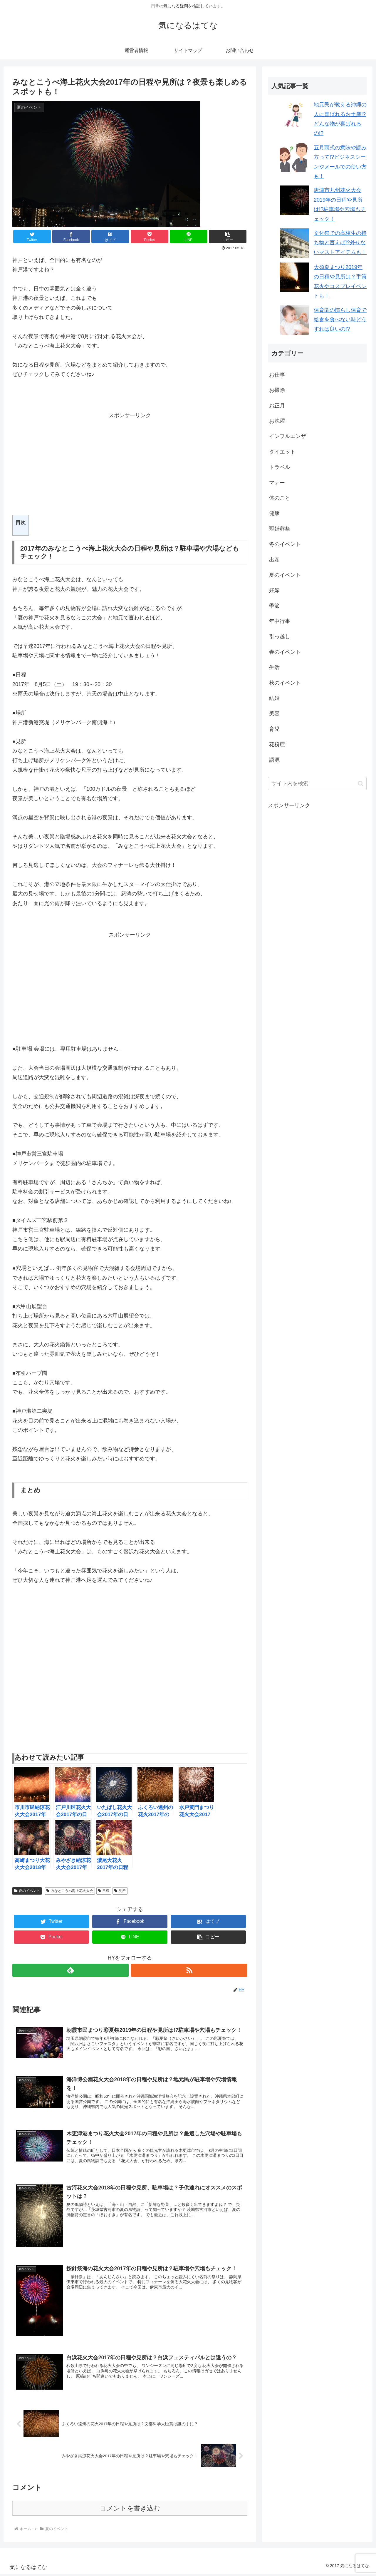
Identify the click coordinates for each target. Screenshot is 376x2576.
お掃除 (277, 390)
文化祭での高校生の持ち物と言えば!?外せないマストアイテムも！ (340, 242)
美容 (274, 713)
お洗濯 (277, 421)
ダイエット (282, 452)
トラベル (279, 467)
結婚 (274, 698)
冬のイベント (285, 544)
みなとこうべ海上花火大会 (69, 1891)
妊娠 (274, 590)
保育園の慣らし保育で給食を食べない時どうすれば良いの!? (340, 319)
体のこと (279, 498)
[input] (317, 783)
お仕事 (277, 375)
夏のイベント (27, 1891)
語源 (274, 760)
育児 (274, 729)
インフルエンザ (287, 436)
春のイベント (285, 652)
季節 (274, 606)
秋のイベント (285, 683)
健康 (274, 513)
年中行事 (279, 621)
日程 (104, 1891)
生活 (274, 667)
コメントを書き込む (130, 2511)
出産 (274, 560)
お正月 (277, 406)
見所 (120, 1891)
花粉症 (277, 744)
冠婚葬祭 (279, 529)
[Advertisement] (129, 461)
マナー (277, 483)
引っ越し (279, 636)
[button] (227, 236)
